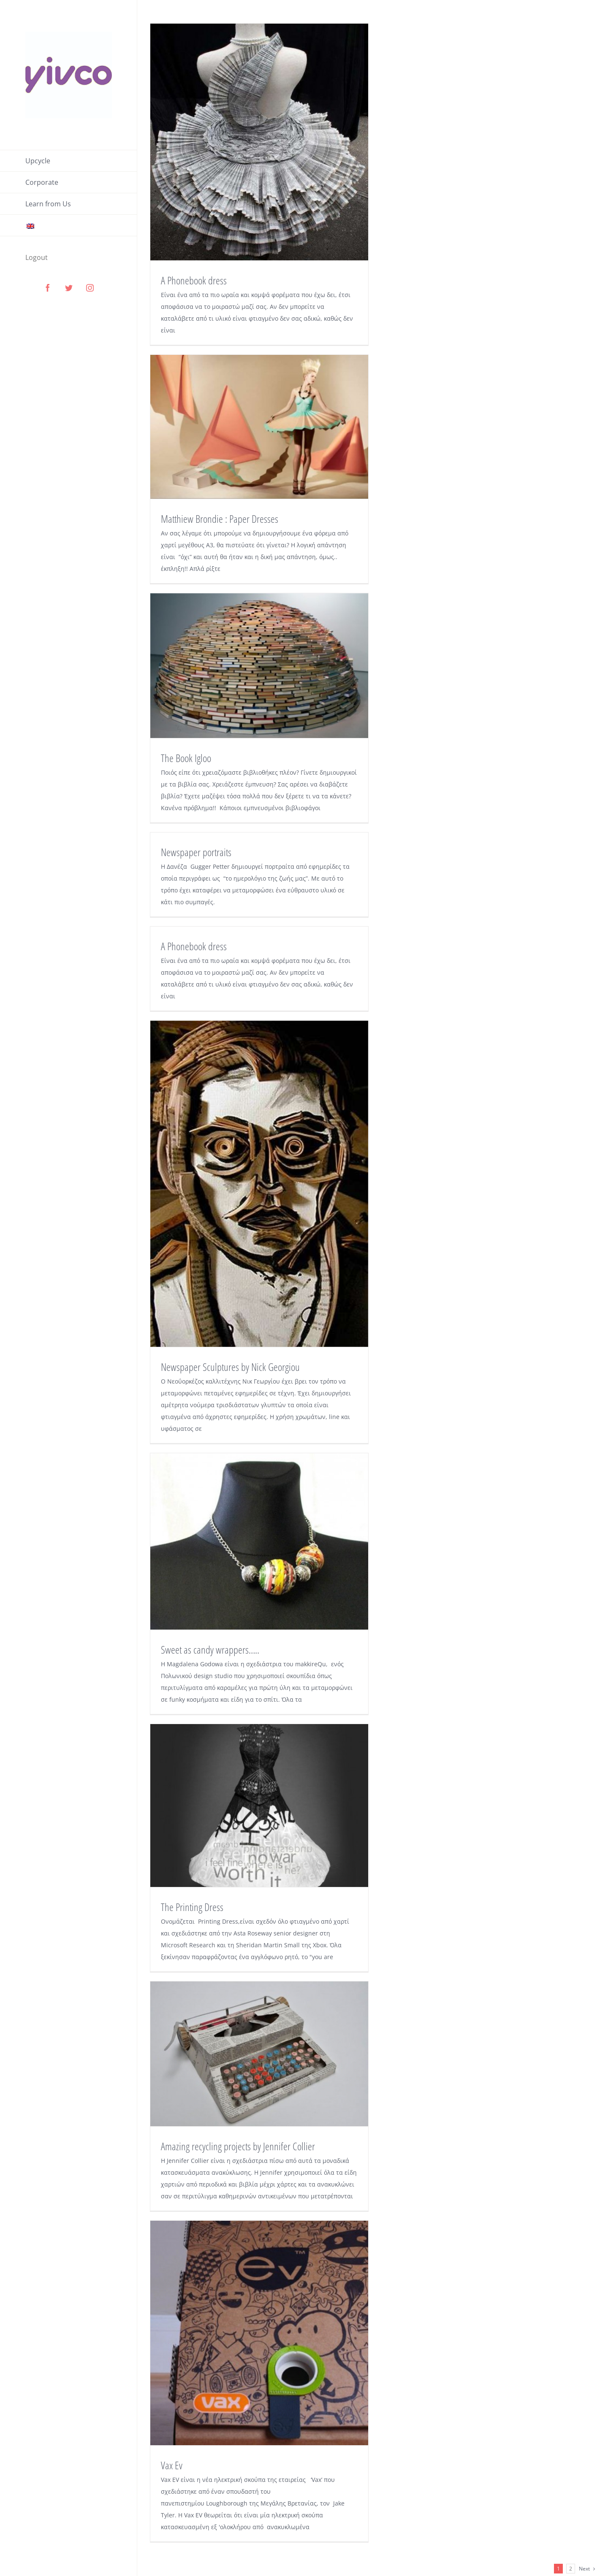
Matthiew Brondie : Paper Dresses (219, 518)
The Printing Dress (192, 1907)
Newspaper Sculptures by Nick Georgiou (230, 1367)
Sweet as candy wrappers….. (210, 1649)
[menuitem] (68, 161)
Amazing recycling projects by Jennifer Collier (238, 2146)
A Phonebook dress (194, 280)
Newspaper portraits (196, 852)
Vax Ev (171, 2465)
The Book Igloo (186, 758)
